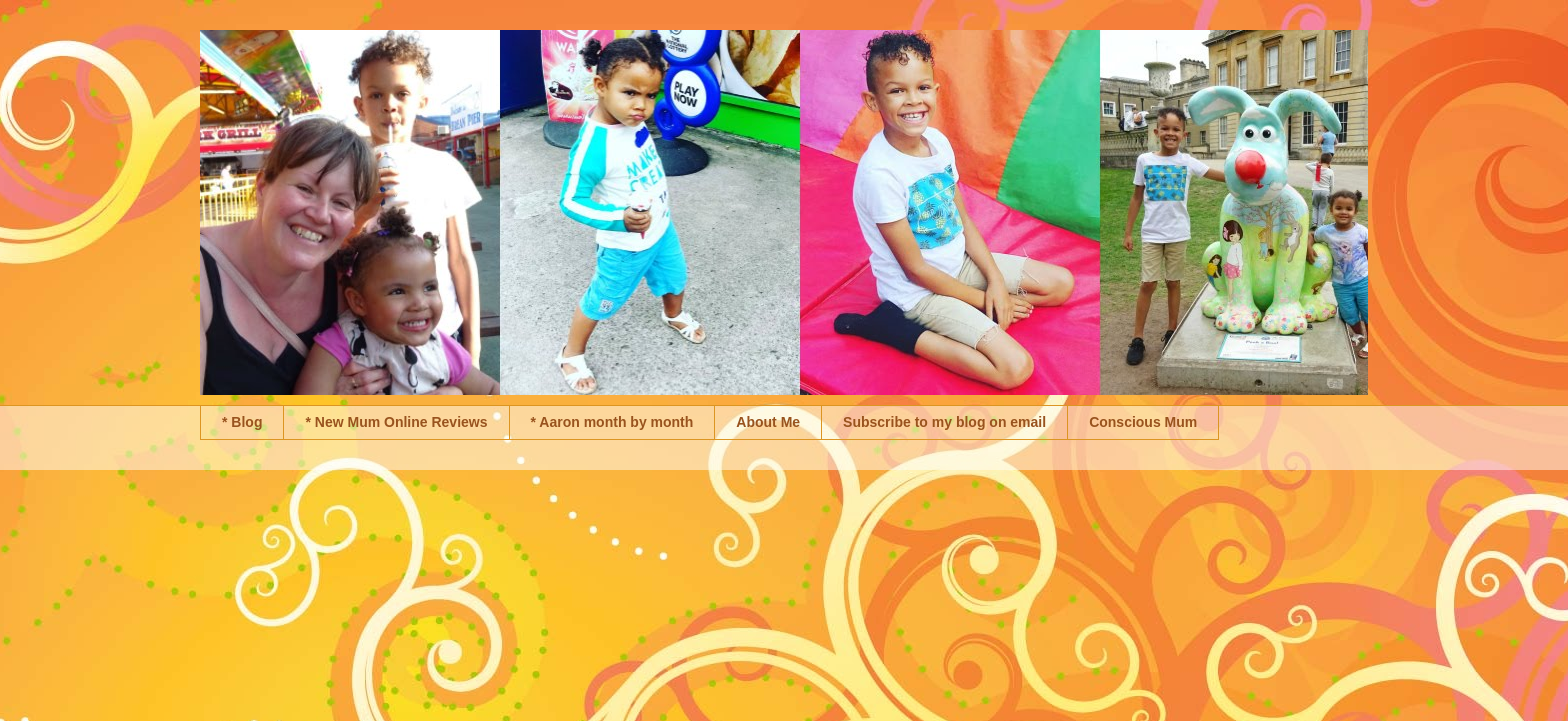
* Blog (242, 422)
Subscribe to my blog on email (944, 422)
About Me (768, 422)
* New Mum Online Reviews (396, 422)
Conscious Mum (1143, 422)
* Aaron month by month (612, 422)
